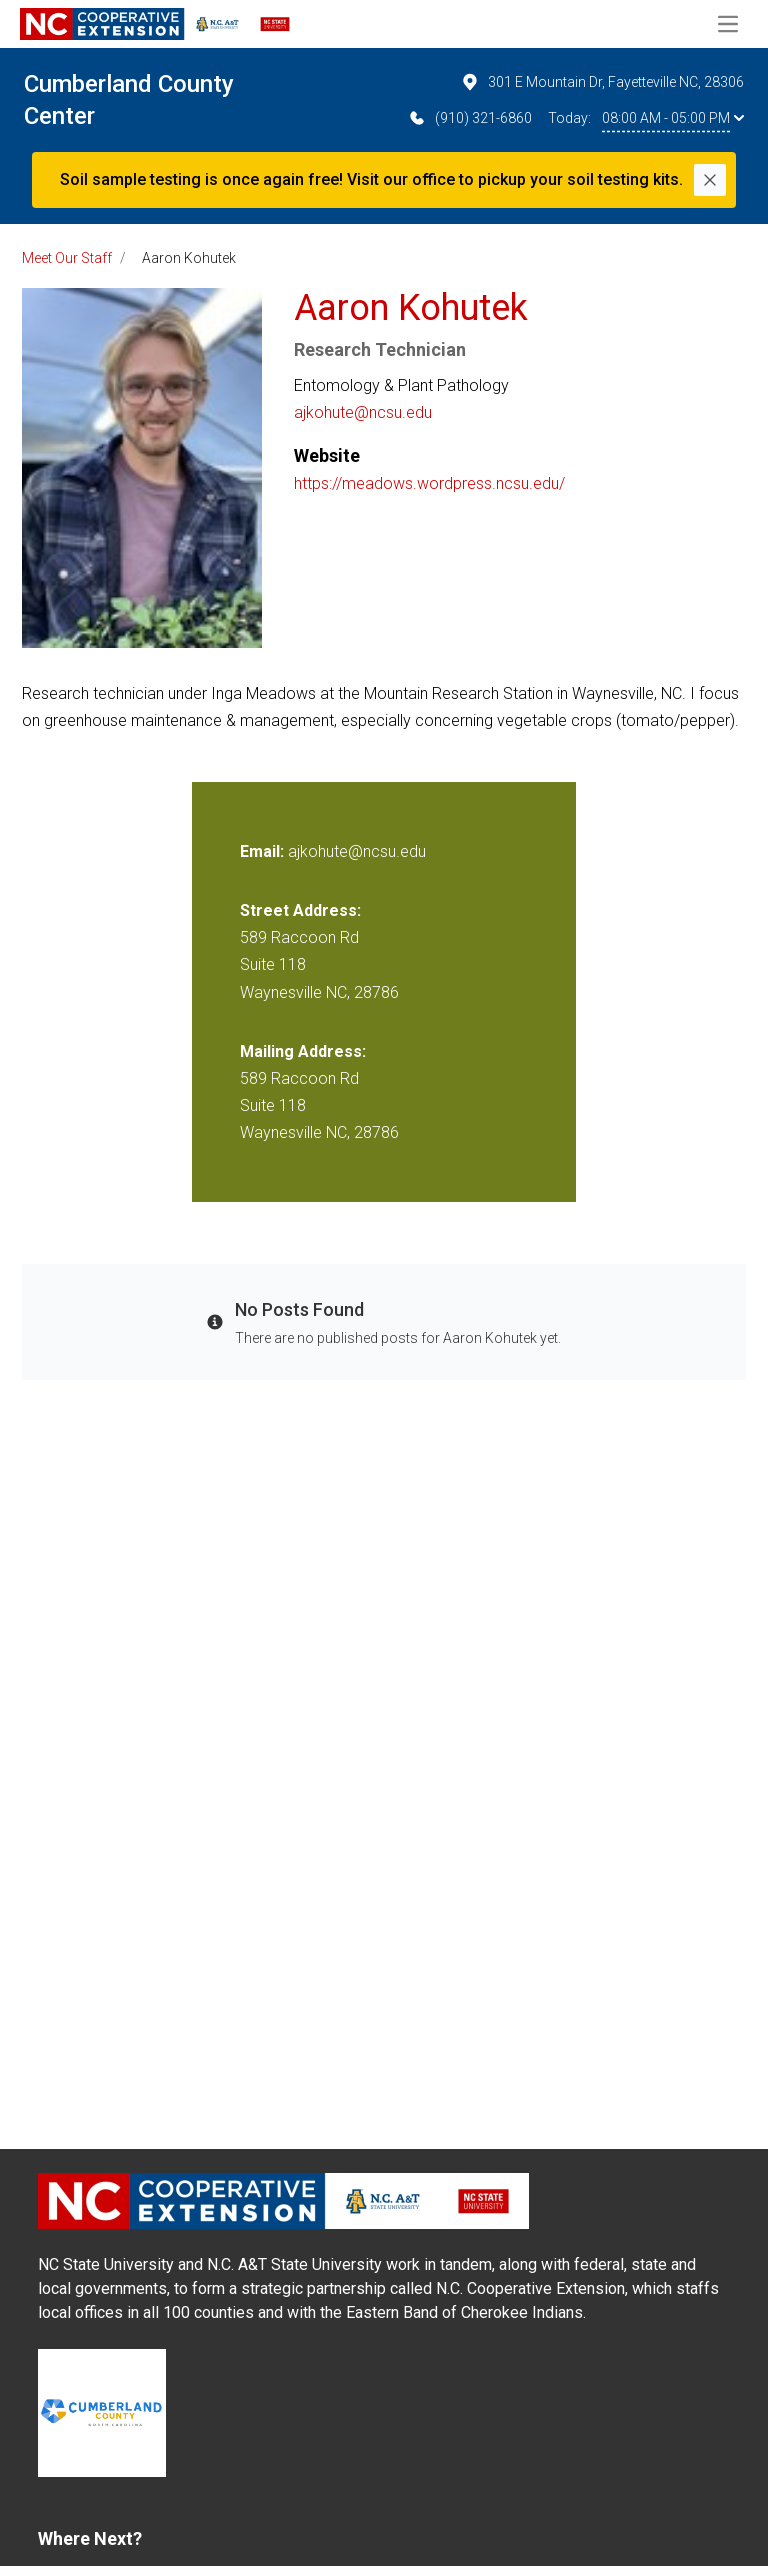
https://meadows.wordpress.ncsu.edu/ (429, 483)
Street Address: (300, 910)
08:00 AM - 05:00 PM (673, 118)
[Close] (710, 180)
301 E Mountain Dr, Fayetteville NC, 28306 (602, 82)
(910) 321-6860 (469, 118)
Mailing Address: (303, 1051)
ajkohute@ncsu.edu (363, 412)
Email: (264, 851)
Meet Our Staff (67, 258)
